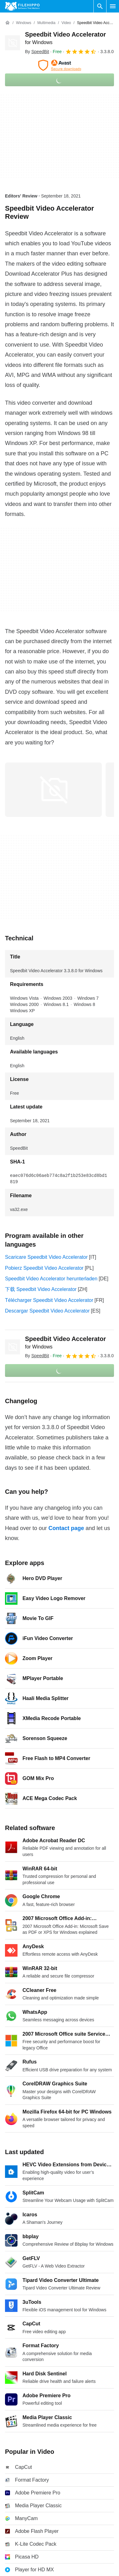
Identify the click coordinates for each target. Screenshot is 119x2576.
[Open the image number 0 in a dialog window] (53, 790)
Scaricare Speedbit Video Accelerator (46, 1257)
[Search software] (100, 6)
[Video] (66, 23)
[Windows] (23, 23)
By (37, 51)
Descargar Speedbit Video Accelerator (47, 1310)
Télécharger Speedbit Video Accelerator (49, 1300)
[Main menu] (113, 6)
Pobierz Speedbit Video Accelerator (44, 1268)
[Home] (7, 23)
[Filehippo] (22, 6)
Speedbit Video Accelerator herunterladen (51, 1278)
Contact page (66, 1528)
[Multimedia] (46, 23)
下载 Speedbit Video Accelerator (41, 1289)
